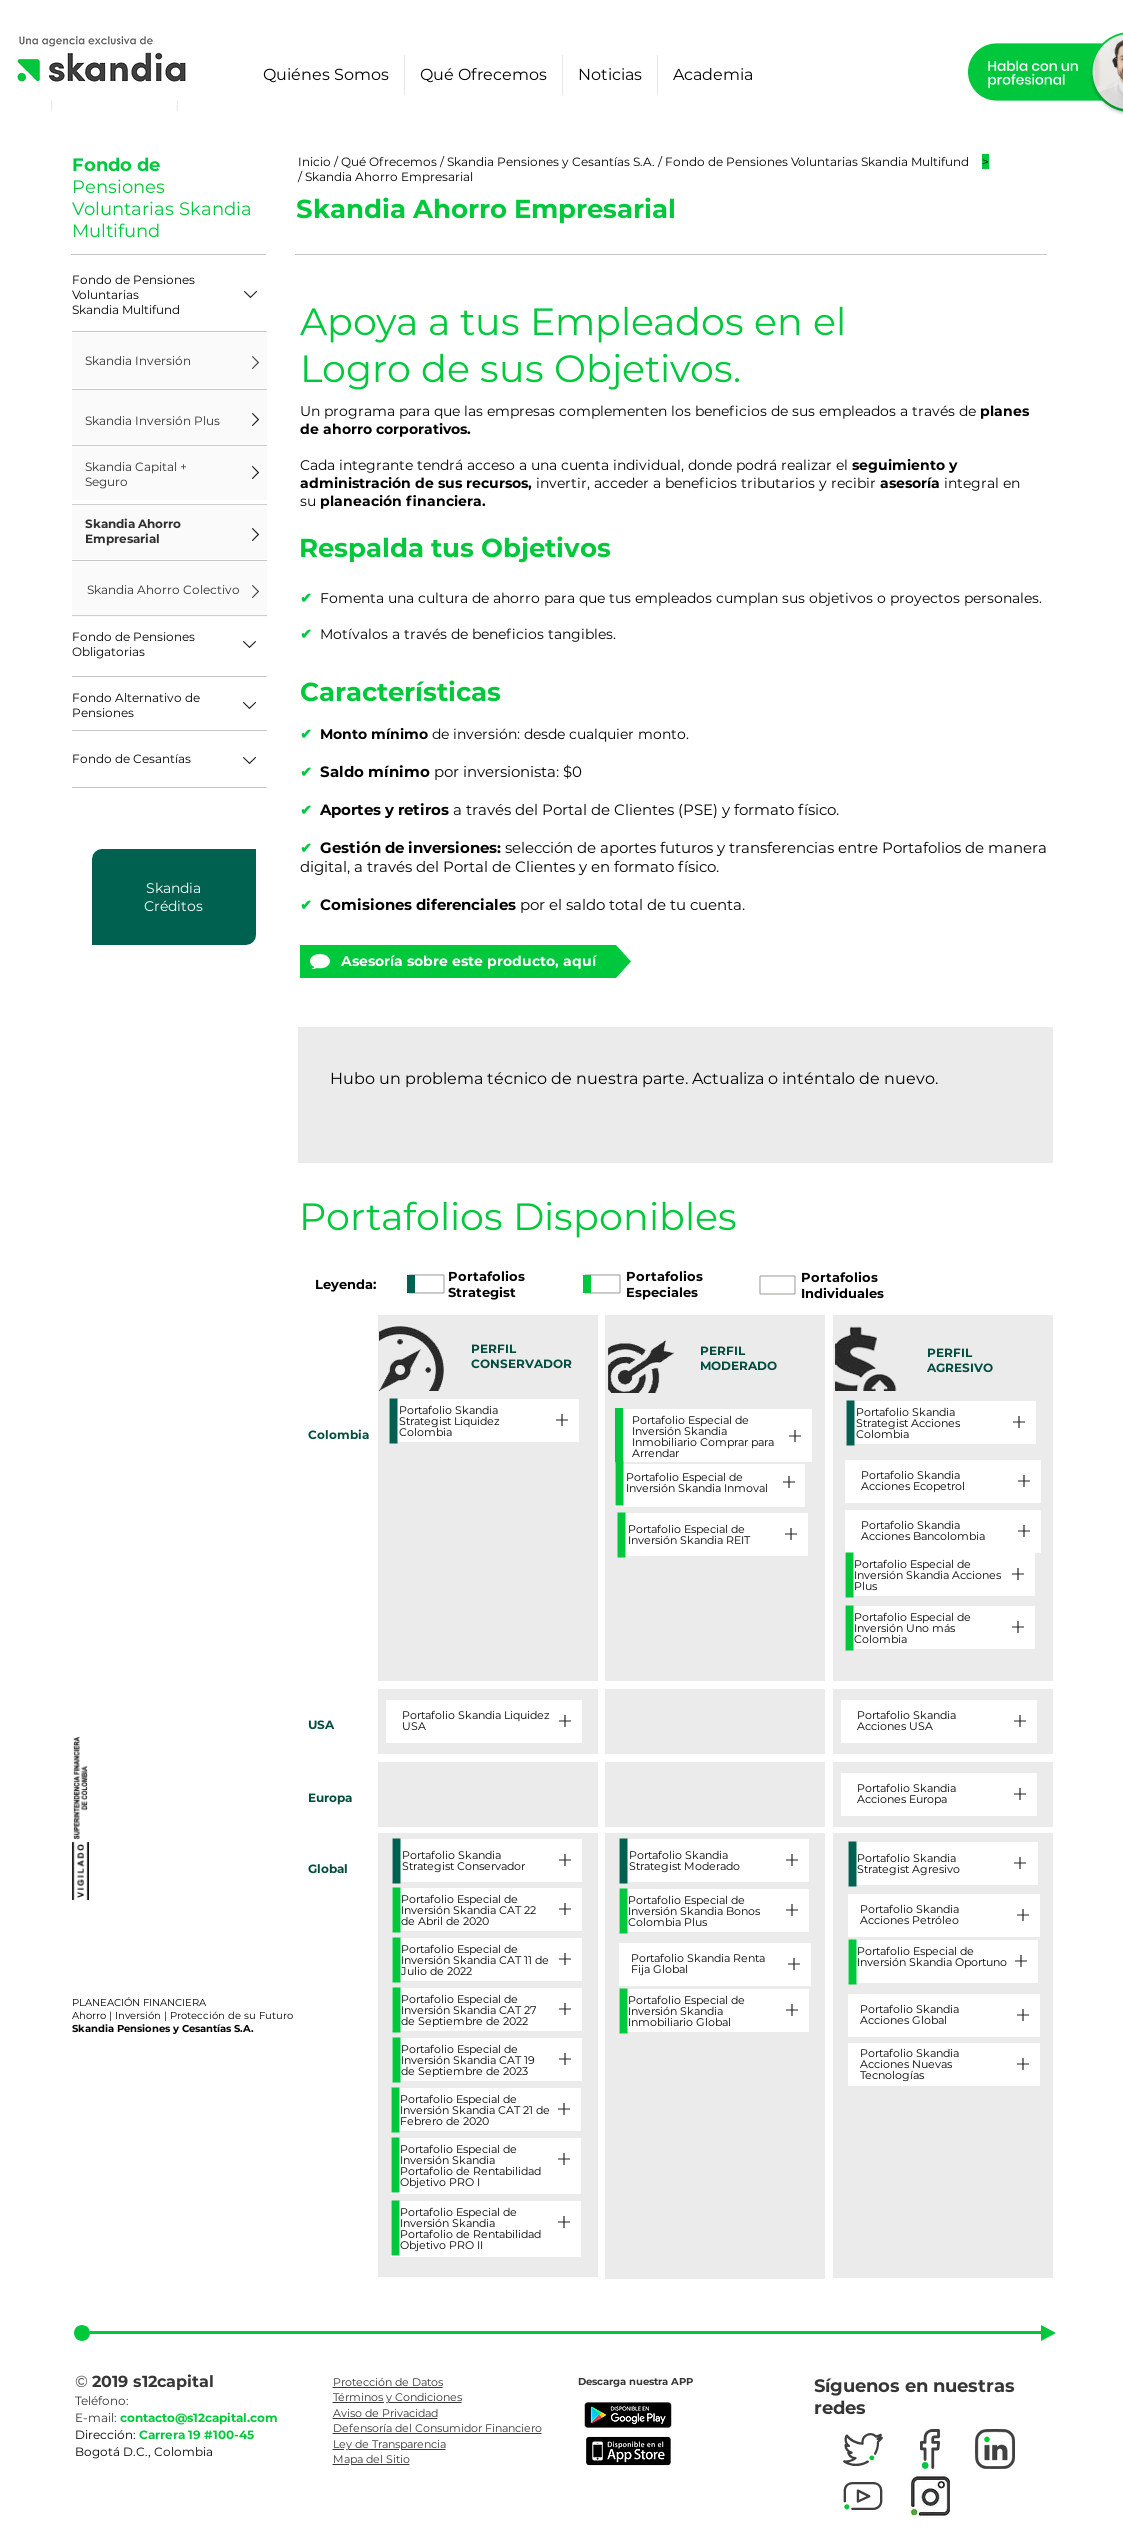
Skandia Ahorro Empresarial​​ (389, 176)
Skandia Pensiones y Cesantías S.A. (552, 161)
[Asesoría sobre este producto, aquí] (458, 961)
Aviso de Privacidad (385, 2413)
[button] (169, 294)
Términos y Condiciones (397, 2397)
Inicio (316, 161)
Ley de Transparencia (389, 2444)
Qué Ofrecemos (389, 161)
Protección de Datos (388, 2382)
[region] (174, 897)
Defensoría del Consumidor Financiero (437, 2428)
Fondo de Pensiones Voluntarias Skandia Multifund (817, 161)
